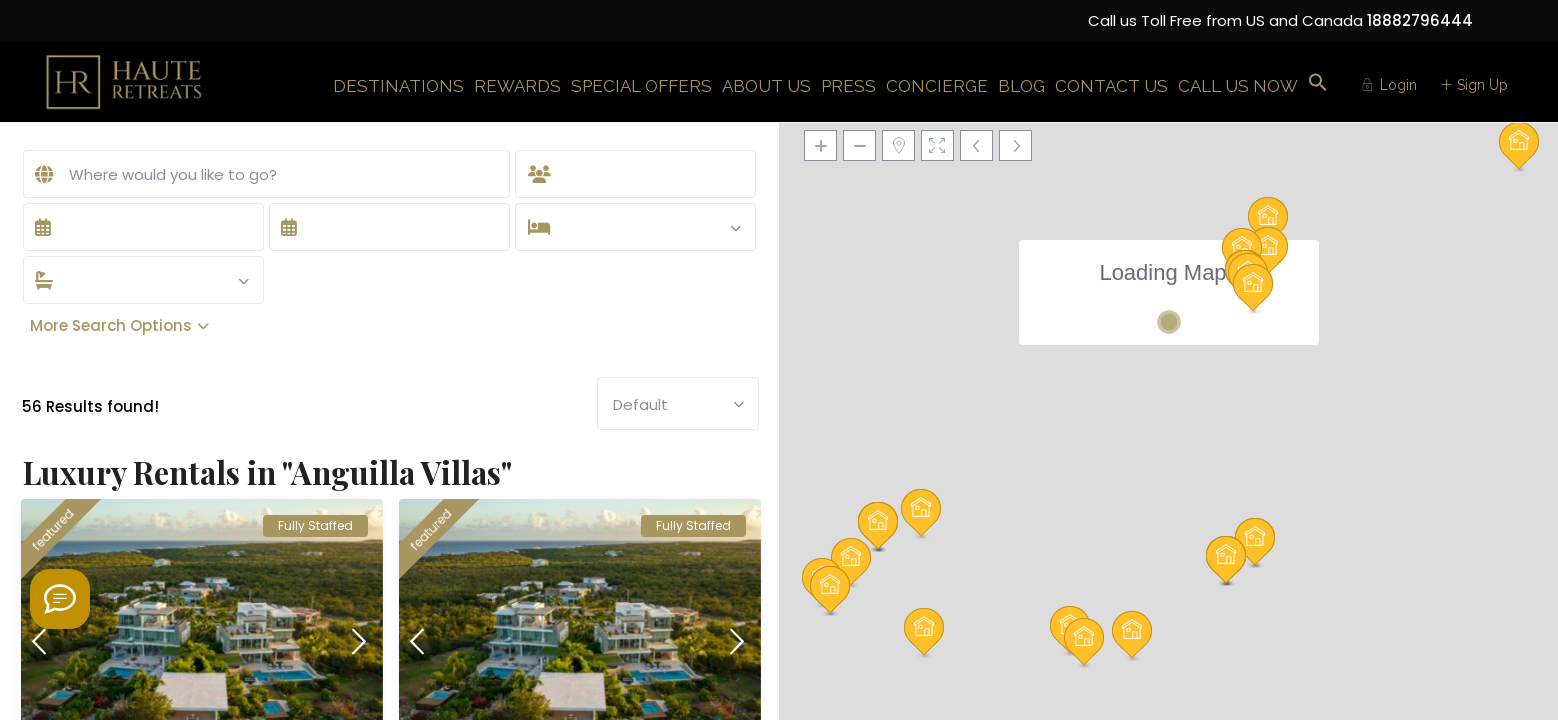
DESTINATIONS (398, 86)
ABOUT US (766, 86)
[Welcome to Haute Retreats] (60, 599)
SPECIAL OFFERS (641, 86)
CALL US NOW (1238, 86)
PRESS (848, 86)
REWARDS (517, 86)
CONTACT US (1111, 86)
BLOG (1021, 86)
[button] (1318, 83)
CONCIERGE (937, 86)
